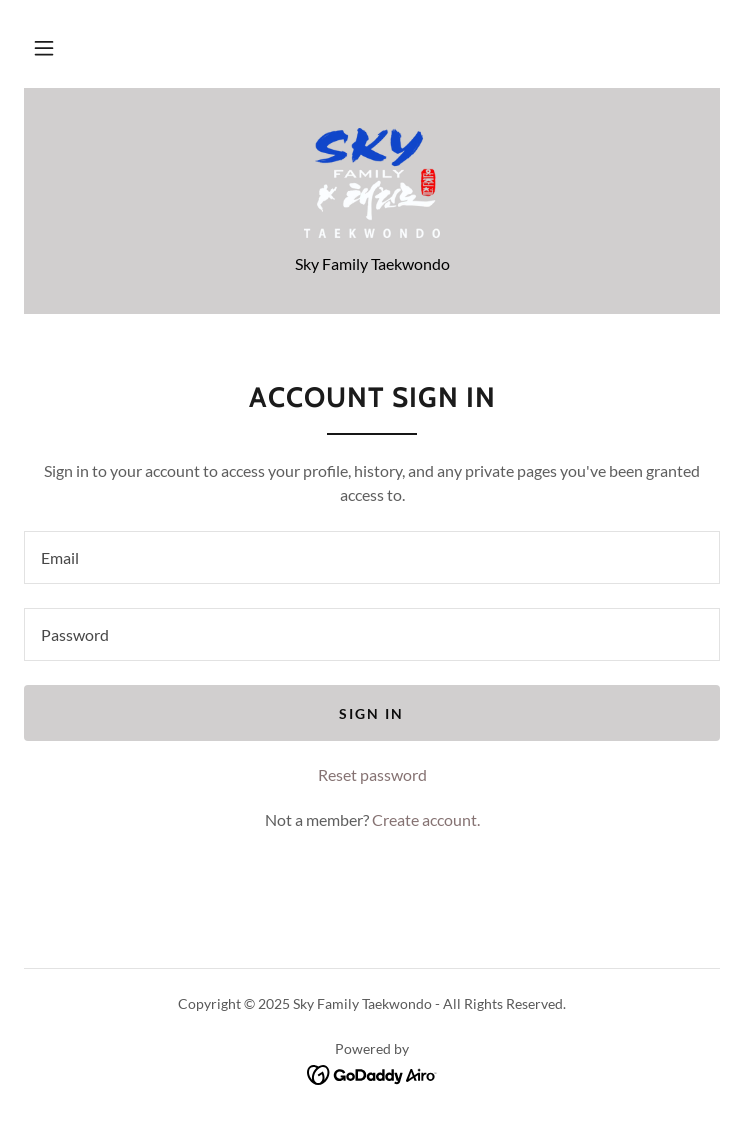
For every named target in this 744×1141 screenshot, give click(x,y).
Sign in (371, 713)
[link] (372, 183)
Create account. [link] (426, 819)
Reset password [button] (372, 774)
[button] (44, 48)
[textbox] (372, 557)
